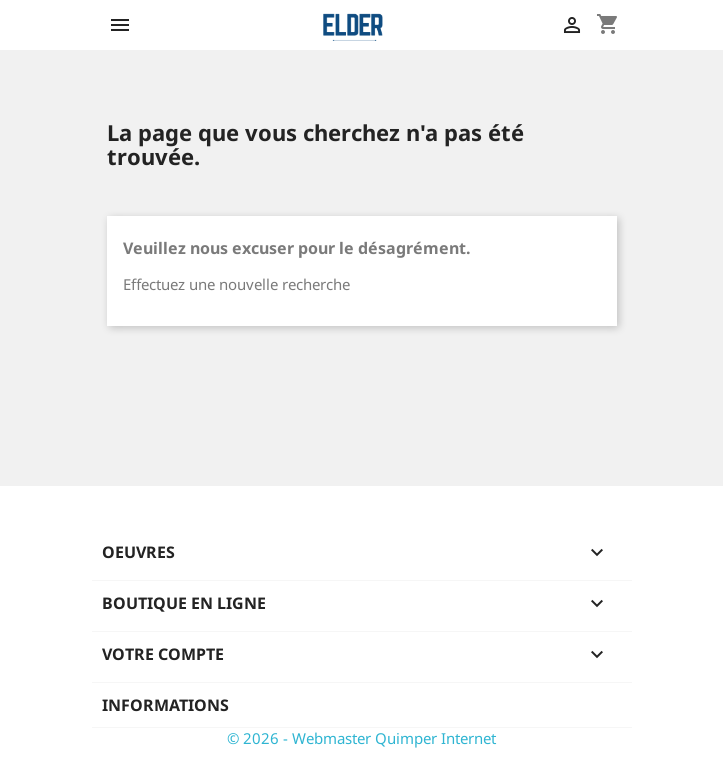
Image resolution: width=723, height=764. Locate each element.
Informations (165, 705)
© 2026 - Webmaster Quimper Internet (361, 738)
